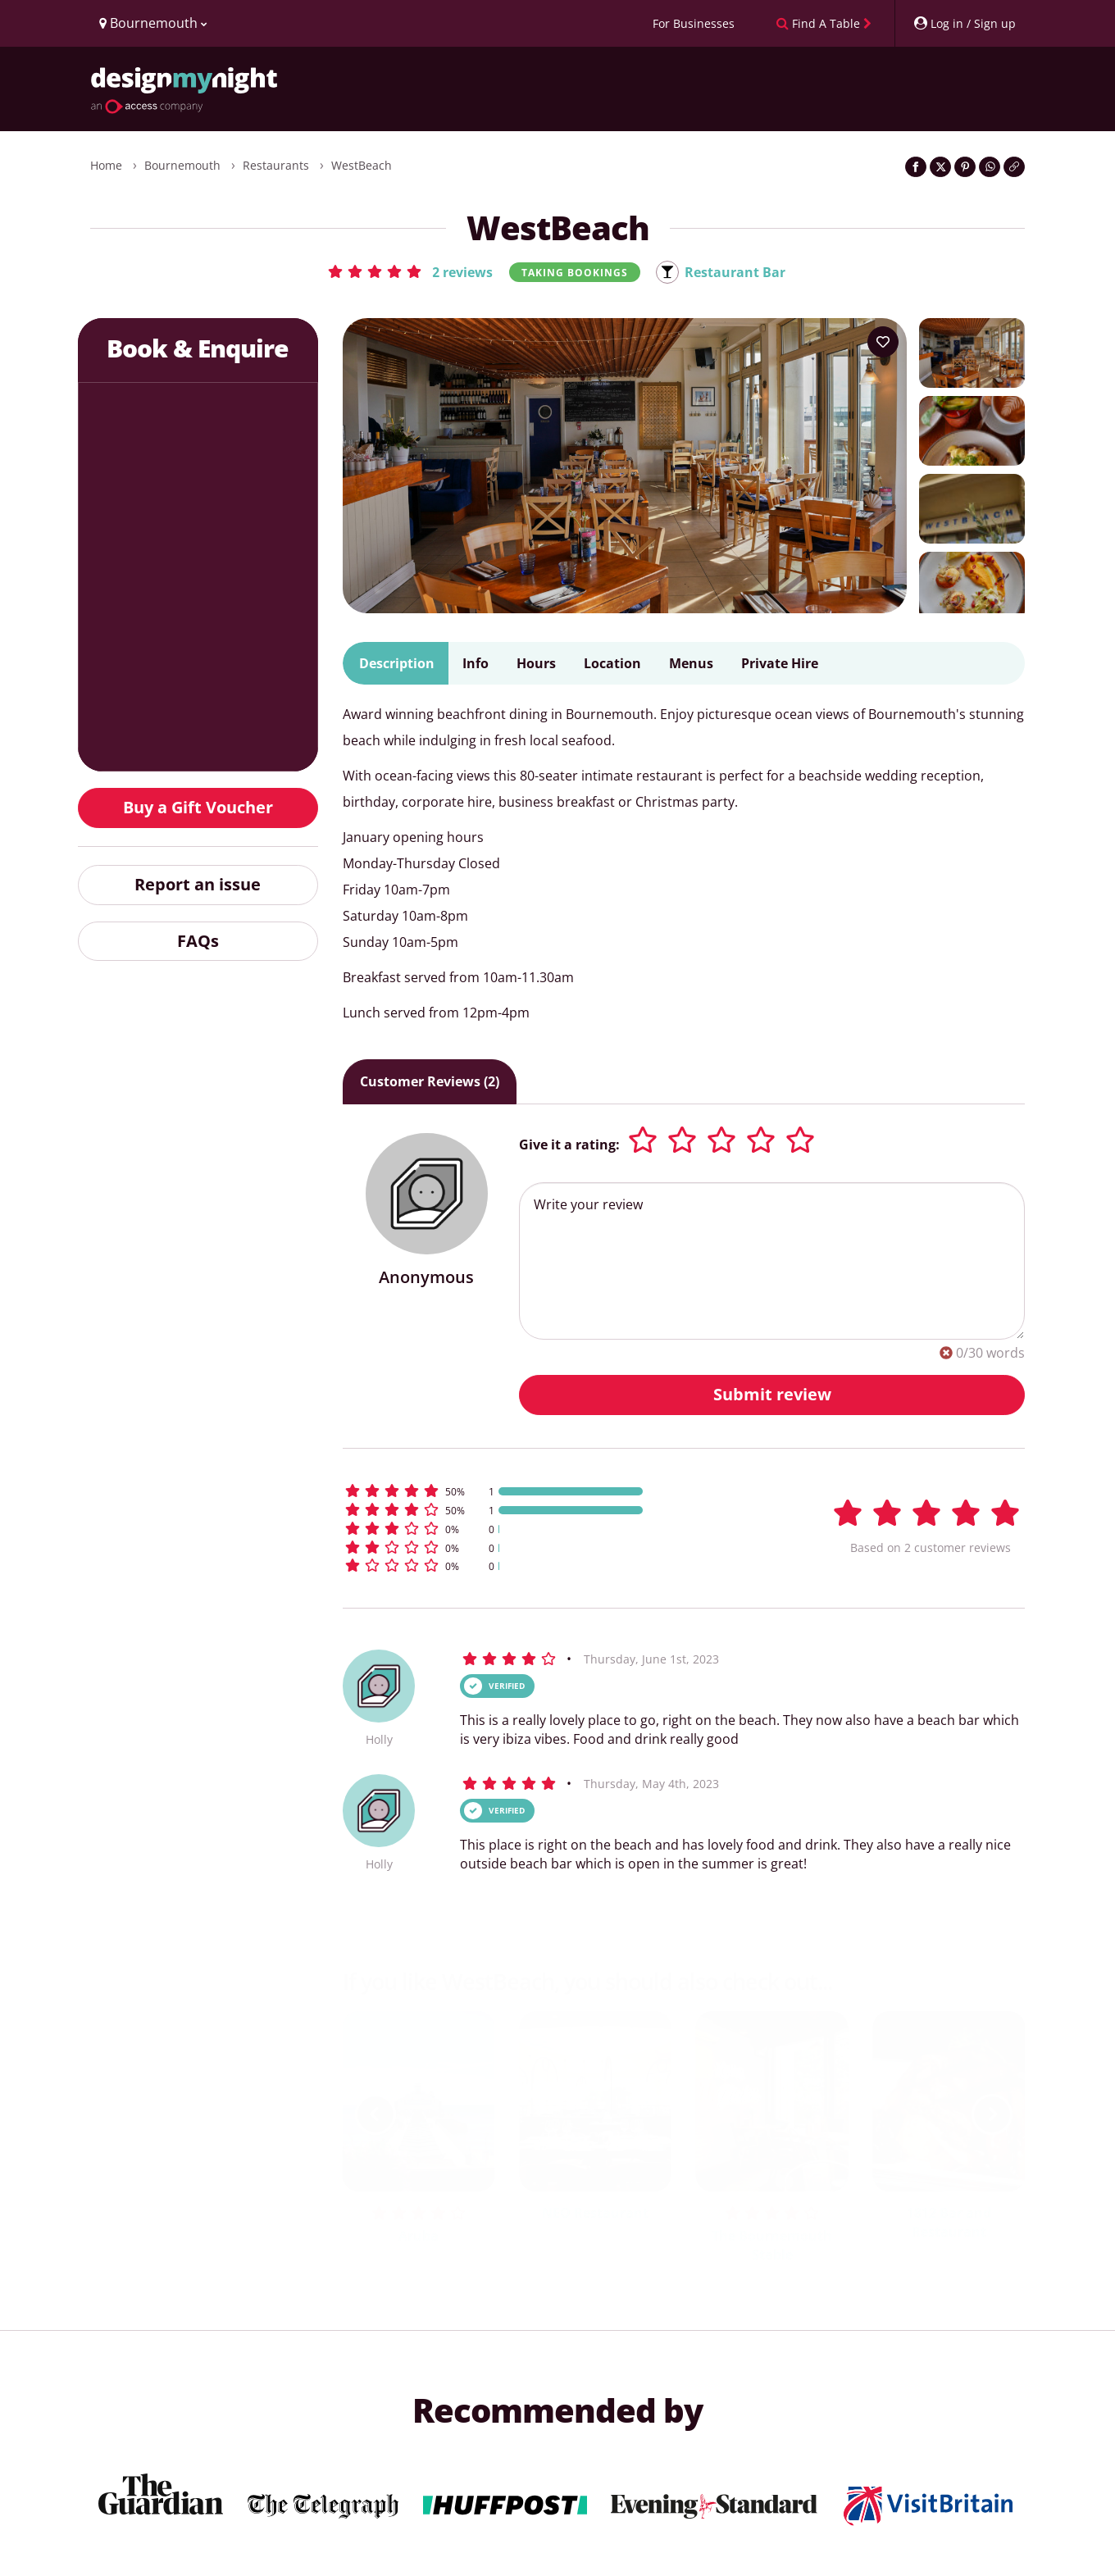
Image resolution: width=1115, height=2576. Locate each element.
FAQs (198, 941)
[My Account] (964, 23)
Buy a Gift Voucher (198, 807)
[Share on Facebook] (915, 167)
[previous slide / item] (375, 2114)
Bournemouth (182, 165)
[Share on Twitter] (940, 167)
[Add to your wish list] (883, 341)
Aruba (418, 2236)
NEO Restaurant (595, 2213)
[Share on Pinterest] (965, 167)
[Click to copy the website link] (1014, 167)
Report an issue (197, 884)
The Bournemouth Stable (772, 2245)
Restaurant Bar (735, 272)
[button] (409, 271)
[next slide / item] (992, 2114)
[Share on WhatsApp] (989, 167)
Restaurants (276, 165)
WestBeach (361, 165)
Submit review (772, 1394)
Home (106, 165)
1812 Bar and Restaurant (949, 2222)
